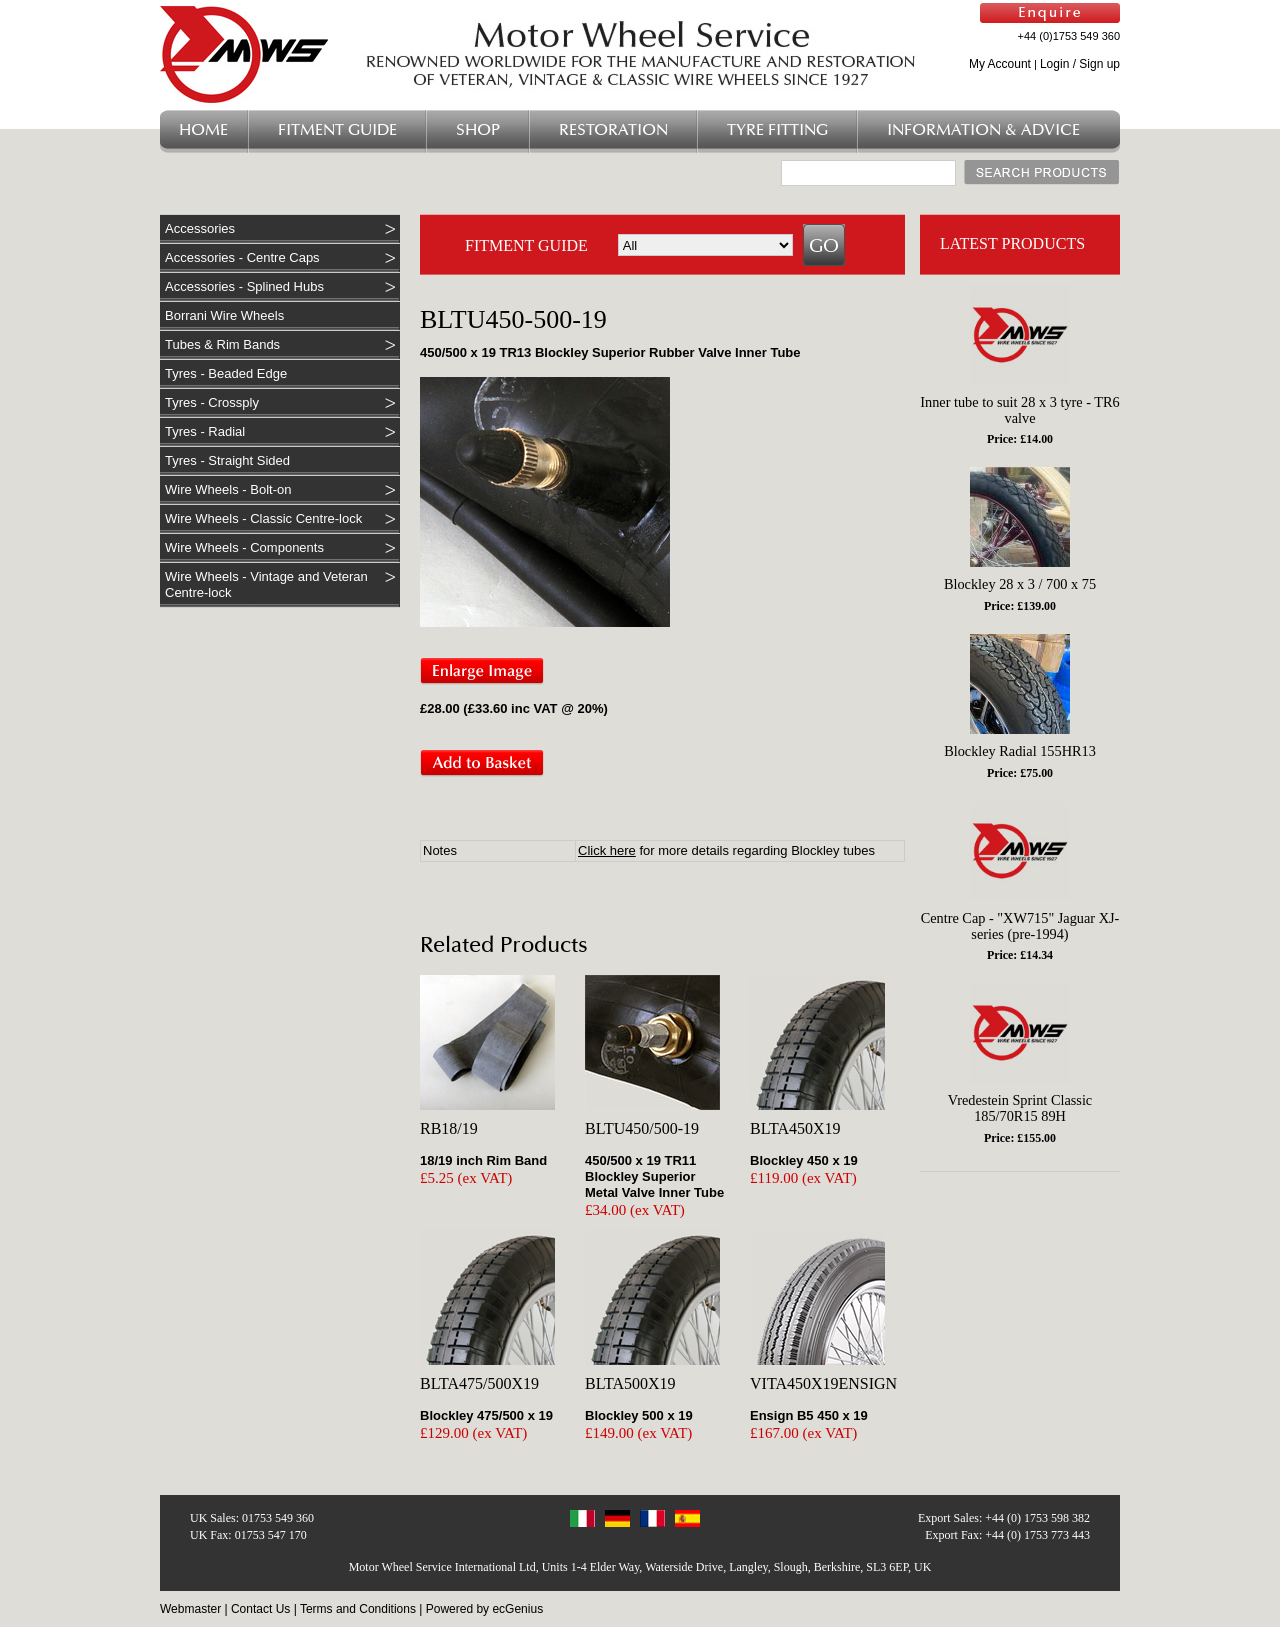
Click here (607, 850)
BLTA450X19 (795, 1128)
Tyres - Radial (205, 431)
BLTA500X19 (630, 1383)
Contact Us (260, 1609)
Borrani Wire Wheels (224, 315)
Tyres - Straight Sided (227, 460)
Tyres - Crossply (212, 402)
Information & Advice (983, 130)
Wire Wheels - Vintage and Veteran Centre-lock (266, 584)
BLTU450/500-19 (642, 1128)
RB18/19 (449, 1128)
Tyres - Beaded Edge (226, 373)
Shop (478, 130)
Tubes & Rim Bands (222, 344)
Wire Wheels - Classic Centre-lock (263, 518)
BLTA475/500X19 (479, 1383)
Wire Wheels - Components (244, 547)
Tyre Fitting (777, 130)
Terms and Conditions (358, 1609)
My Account (1000, 64)
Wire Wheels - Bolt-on (228, 489)
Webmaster (190, 1609)
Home (203, 130)
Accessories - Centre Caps (242, 257)
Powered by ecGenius (484, 1609)
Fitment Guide (337, 130)
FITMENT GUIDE (526, 245)
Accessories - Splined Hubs (244, 286)
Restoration (613, 130)
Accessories (200, 228)
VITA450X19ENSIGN (823, 1383)
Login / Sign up (1080, 64)
